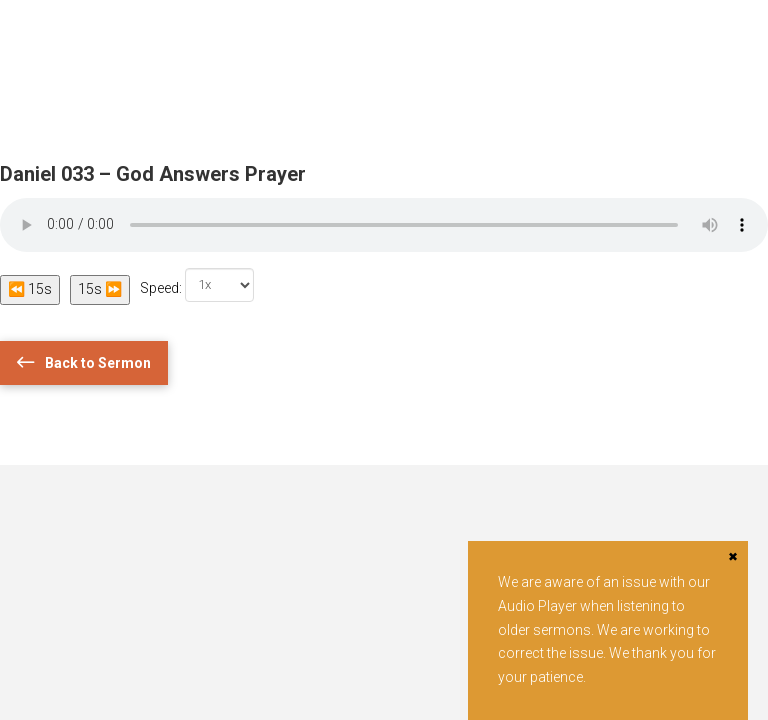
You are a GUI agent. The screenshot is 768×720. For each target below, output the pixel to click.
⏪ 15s (30, 289)
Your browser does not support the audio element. (384, 225)
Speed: (197, 285)
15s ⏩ (100, 289)
